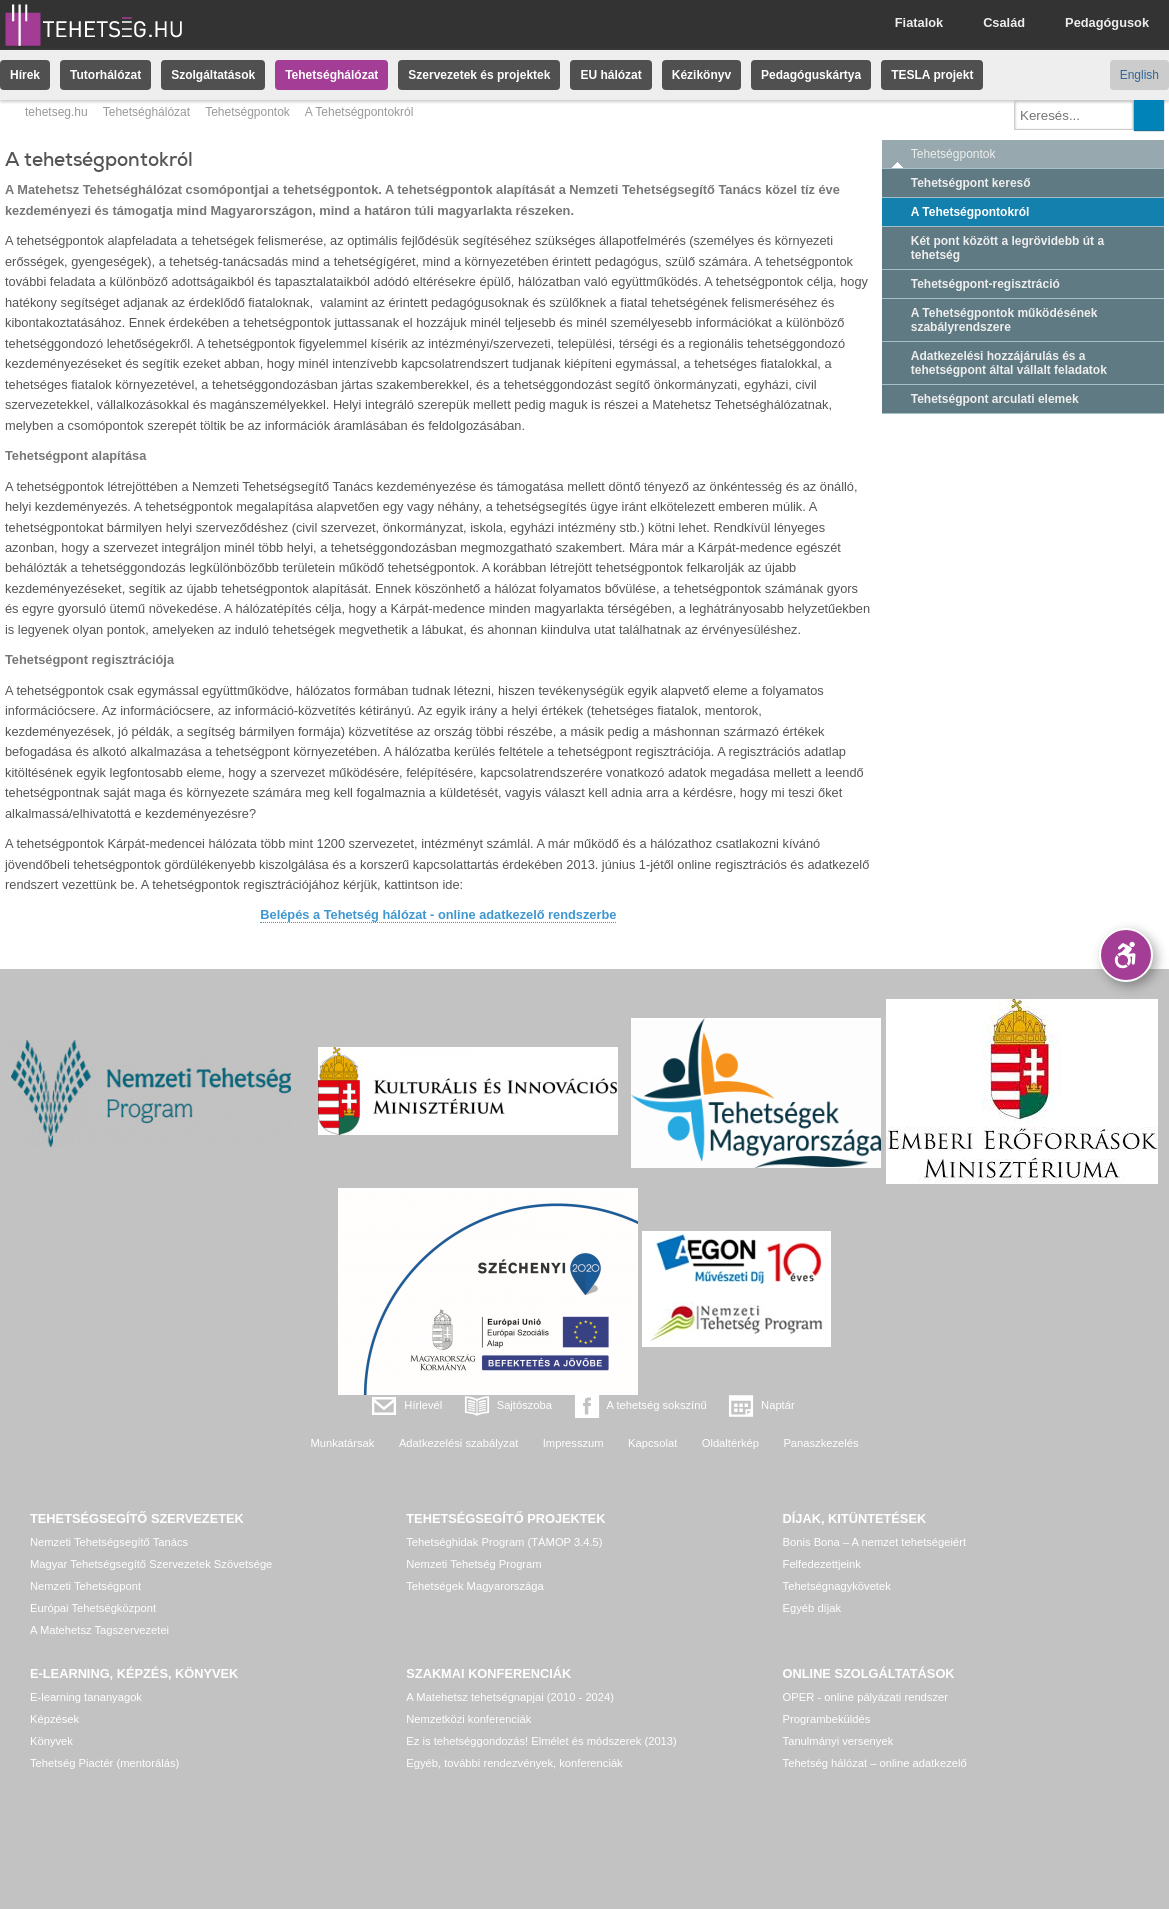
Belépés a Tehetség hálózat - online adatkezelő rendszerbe (438, 914)
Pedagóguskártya (811, 75)
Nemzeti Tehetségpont (85, 1586)
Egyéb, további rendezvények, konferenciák (514, 1763)
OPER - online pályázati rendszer (865, 1697)
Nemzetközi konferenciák (468, 1719)
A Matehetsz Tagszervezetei (99, 1630)
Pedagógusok (1107, 22)
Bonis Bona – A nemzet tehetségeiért (874, 1542)
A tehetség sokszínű (657, 1405)
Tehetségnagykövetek (837, 1586)
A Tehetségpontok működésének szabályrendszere (1004, 320)
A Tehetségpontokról (970, 212)
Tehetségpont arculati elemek (995, 399)
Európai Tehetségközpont (93, 1608)
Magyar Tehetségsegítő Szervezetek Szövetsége (151, 1564)
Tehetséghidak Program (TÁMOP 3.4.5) (504, 1542)
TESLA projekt (932, 75)
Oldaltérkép (730, 1443)
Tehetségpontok (247, 112)
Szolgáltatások (213, 75)
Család (1004, 22)
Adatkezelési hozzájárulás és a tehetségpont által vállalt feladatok (1009, 363)
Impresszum (573, 1443)
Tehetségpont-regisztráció (985, 284)
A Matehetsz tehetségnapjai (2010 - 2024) (510, 1697)
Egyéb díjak (812, 1608)
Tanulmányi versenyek (838, 1741)
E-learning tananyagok (86, 1697)
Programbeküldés (827, 1719)
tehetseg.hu (56, 112)
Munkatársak (342, 1443)
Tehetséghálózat (331, 75)
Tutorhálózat (105, 75)
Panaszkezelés (820, 1443)
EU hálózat (610, 75)
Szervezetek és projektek (479, 75)
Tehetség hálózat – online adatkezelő (875, 1763)
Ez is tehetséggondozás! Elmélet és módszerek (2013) (541, 1741)
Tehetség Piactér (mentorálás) (104, 1763)
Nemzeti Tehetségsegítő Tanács (109, 1542)
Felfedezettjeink (822, 1564)
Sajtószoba (524, 1405)
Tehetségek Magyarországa (474, 1586)
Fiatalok (919, 22)
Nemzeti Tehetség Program (473, 1564)
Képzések (54, 1719)
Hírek (25, 75)
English (1139, 75)
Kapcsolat (652, 1443)
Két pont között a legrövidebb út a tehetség (1007, 248)
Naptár (778, 1405)
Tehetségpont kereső (971, 183)
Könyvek (51, 1741)
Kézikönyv (701, 75)
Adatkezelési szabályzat (458, 1443)
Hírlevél (423, 1405)
